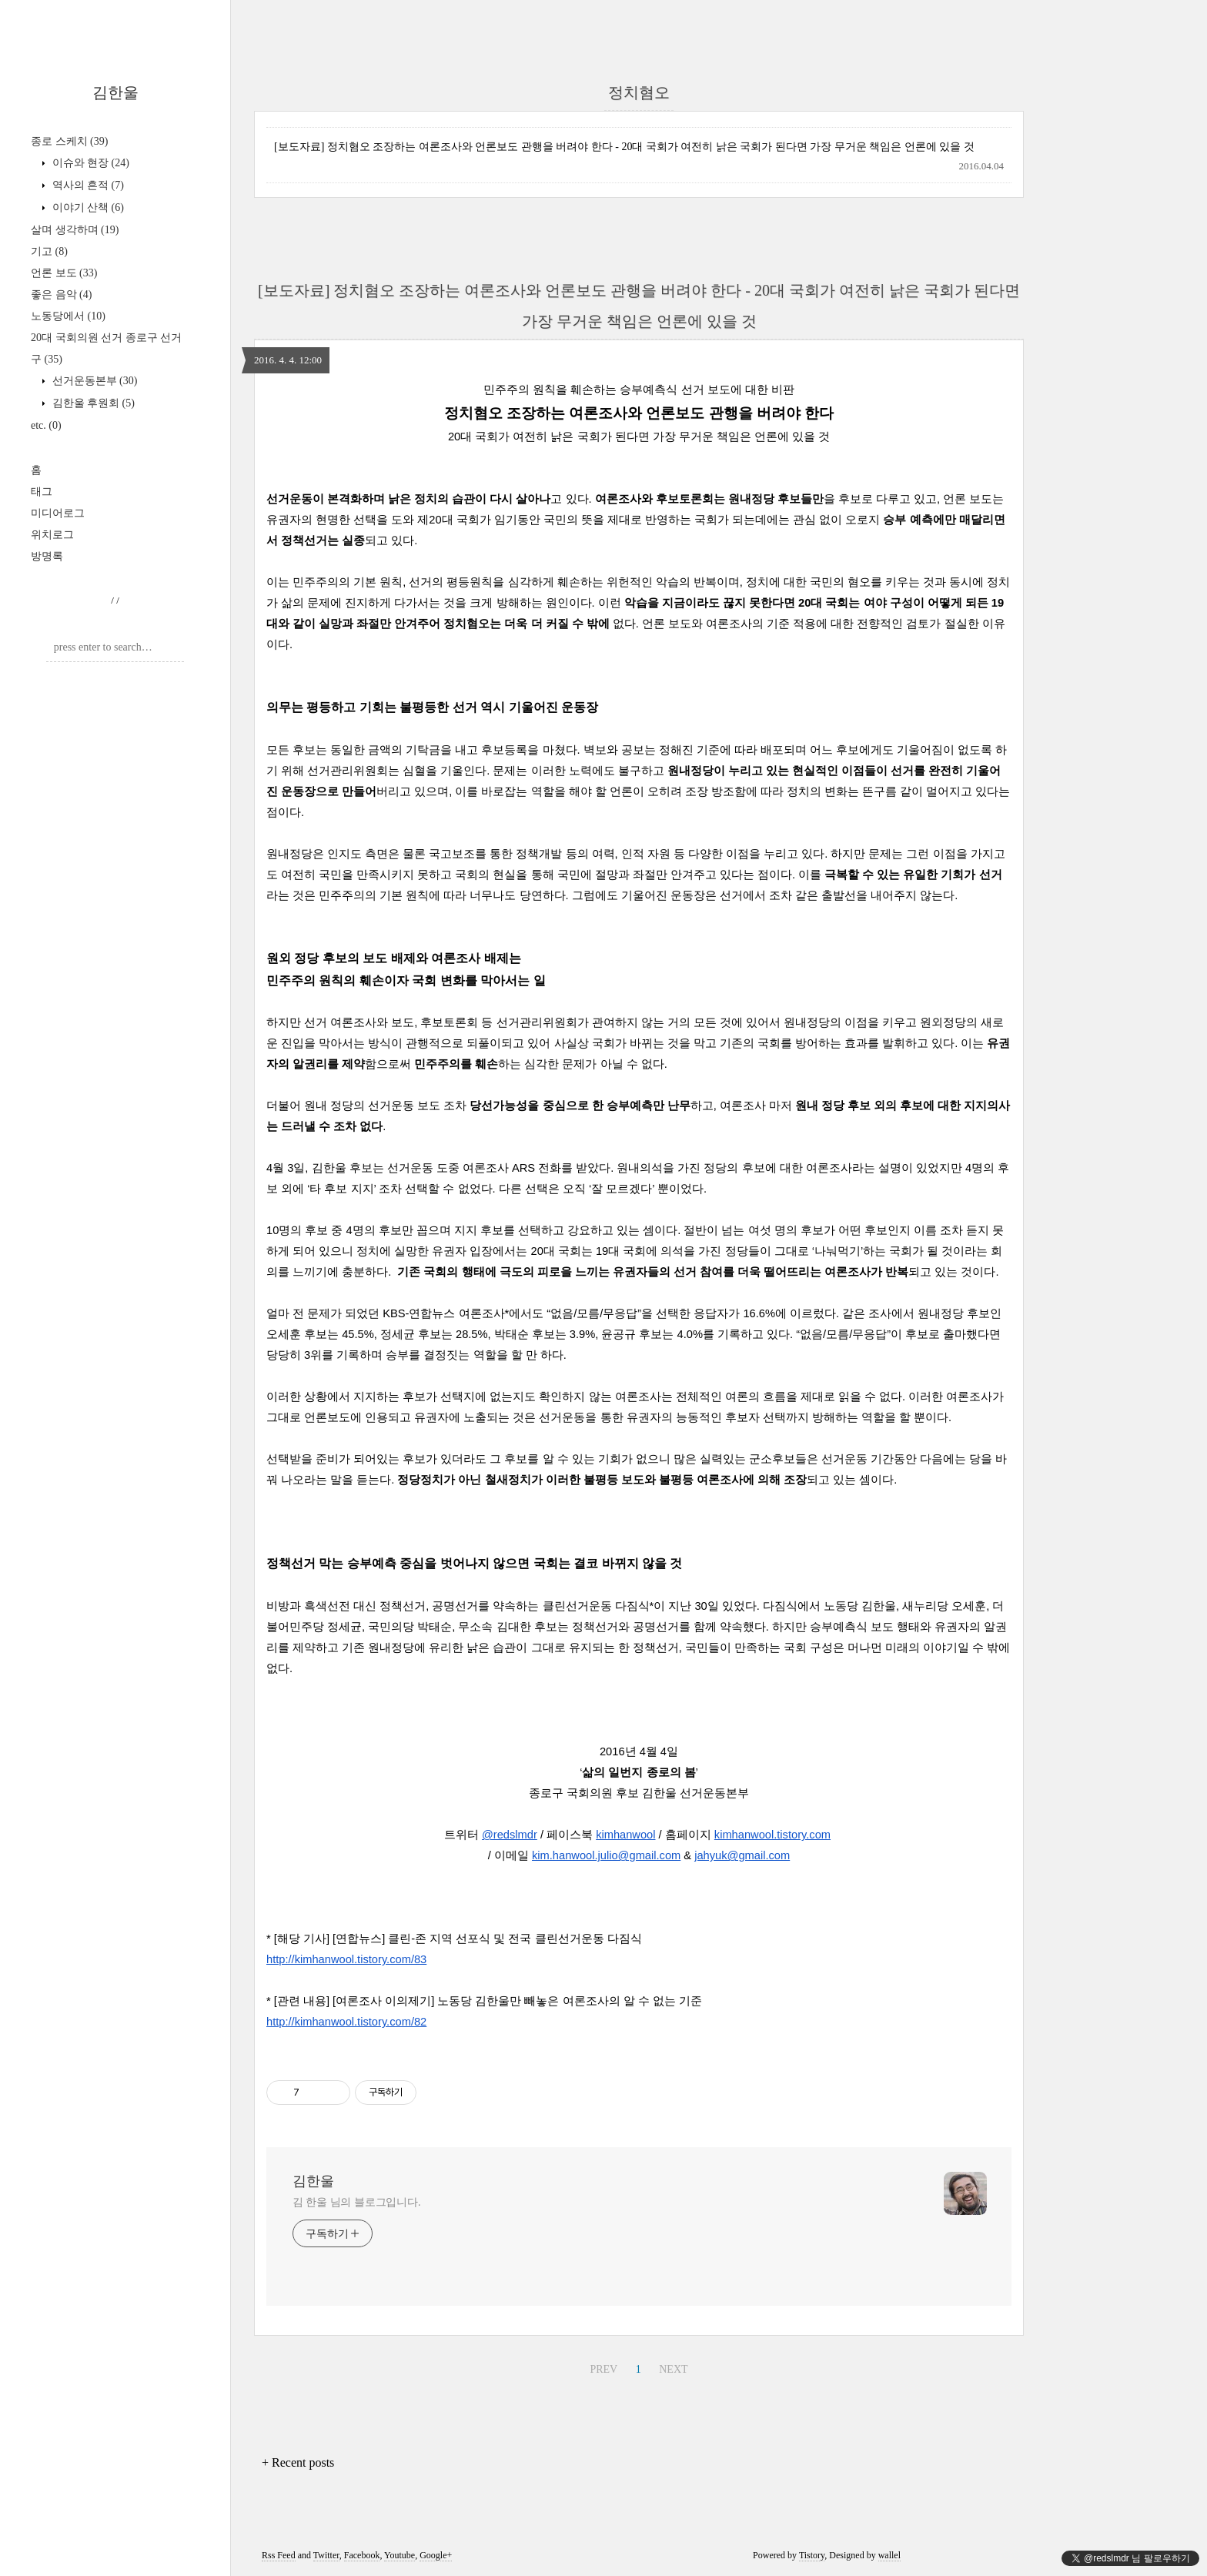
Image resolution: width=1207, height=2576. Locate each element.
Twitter (326, 2555)
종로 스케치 (69, 141)
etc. (46, 425)
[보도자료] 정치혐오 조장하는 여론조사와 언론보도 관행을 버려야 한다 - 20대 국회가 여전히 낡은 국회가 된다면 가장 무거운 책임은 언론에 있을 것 (624, 146)
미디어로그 (58, 513)
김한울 (115, 92)
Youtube (399, 2555)
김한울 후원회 (92, 403)
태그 (41, 491)
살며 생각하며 (75, 230)
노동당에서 (68, 316)
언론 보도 (64, 273)
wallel (889, 2555)
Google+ (436, 2555)
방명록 (47, 556)
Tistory (811, 2555)
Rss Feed (279, 2555)
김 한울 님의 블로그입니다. (357, 2202)
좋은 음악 (61, 294)
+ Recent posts (298, 2462)
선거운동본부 (93, 380)
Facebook (362, 2555)
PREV (603, 2369)
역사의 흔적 (86, 185)
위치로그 (52, 534)
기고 (49, 251)
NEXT (673, 2369)
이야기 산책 (86, 207)
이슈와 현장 (89, 163)
